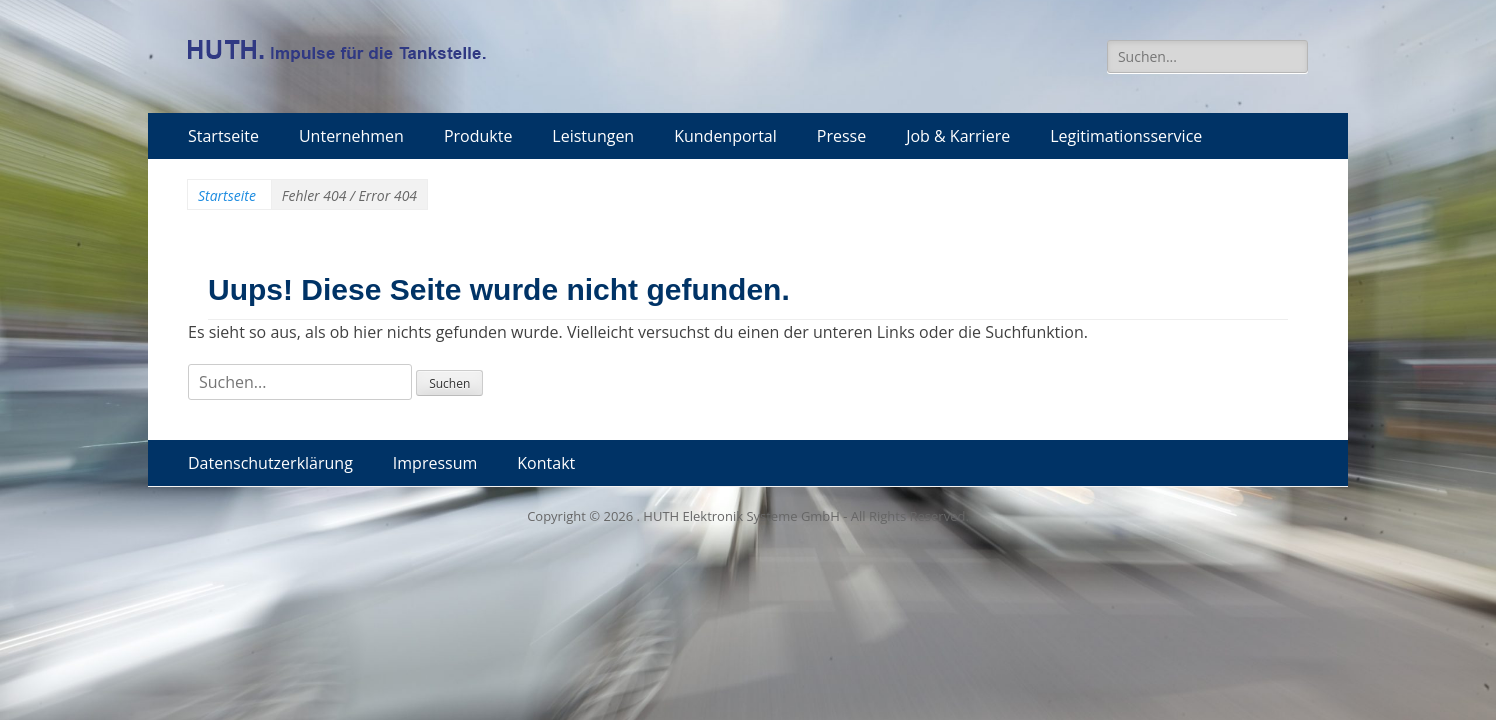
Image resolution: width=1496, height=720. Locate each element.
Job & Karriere (958, 136)
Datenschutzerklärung (270, 463)
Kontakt (546, 463)
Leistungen (593, 136)
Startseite (223, 136)
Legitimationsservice (1126, 136)
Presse (841, 136)
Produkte (478, 136)
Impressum (435, 463)
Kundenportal (725, 136)
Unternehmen (351, 136)
